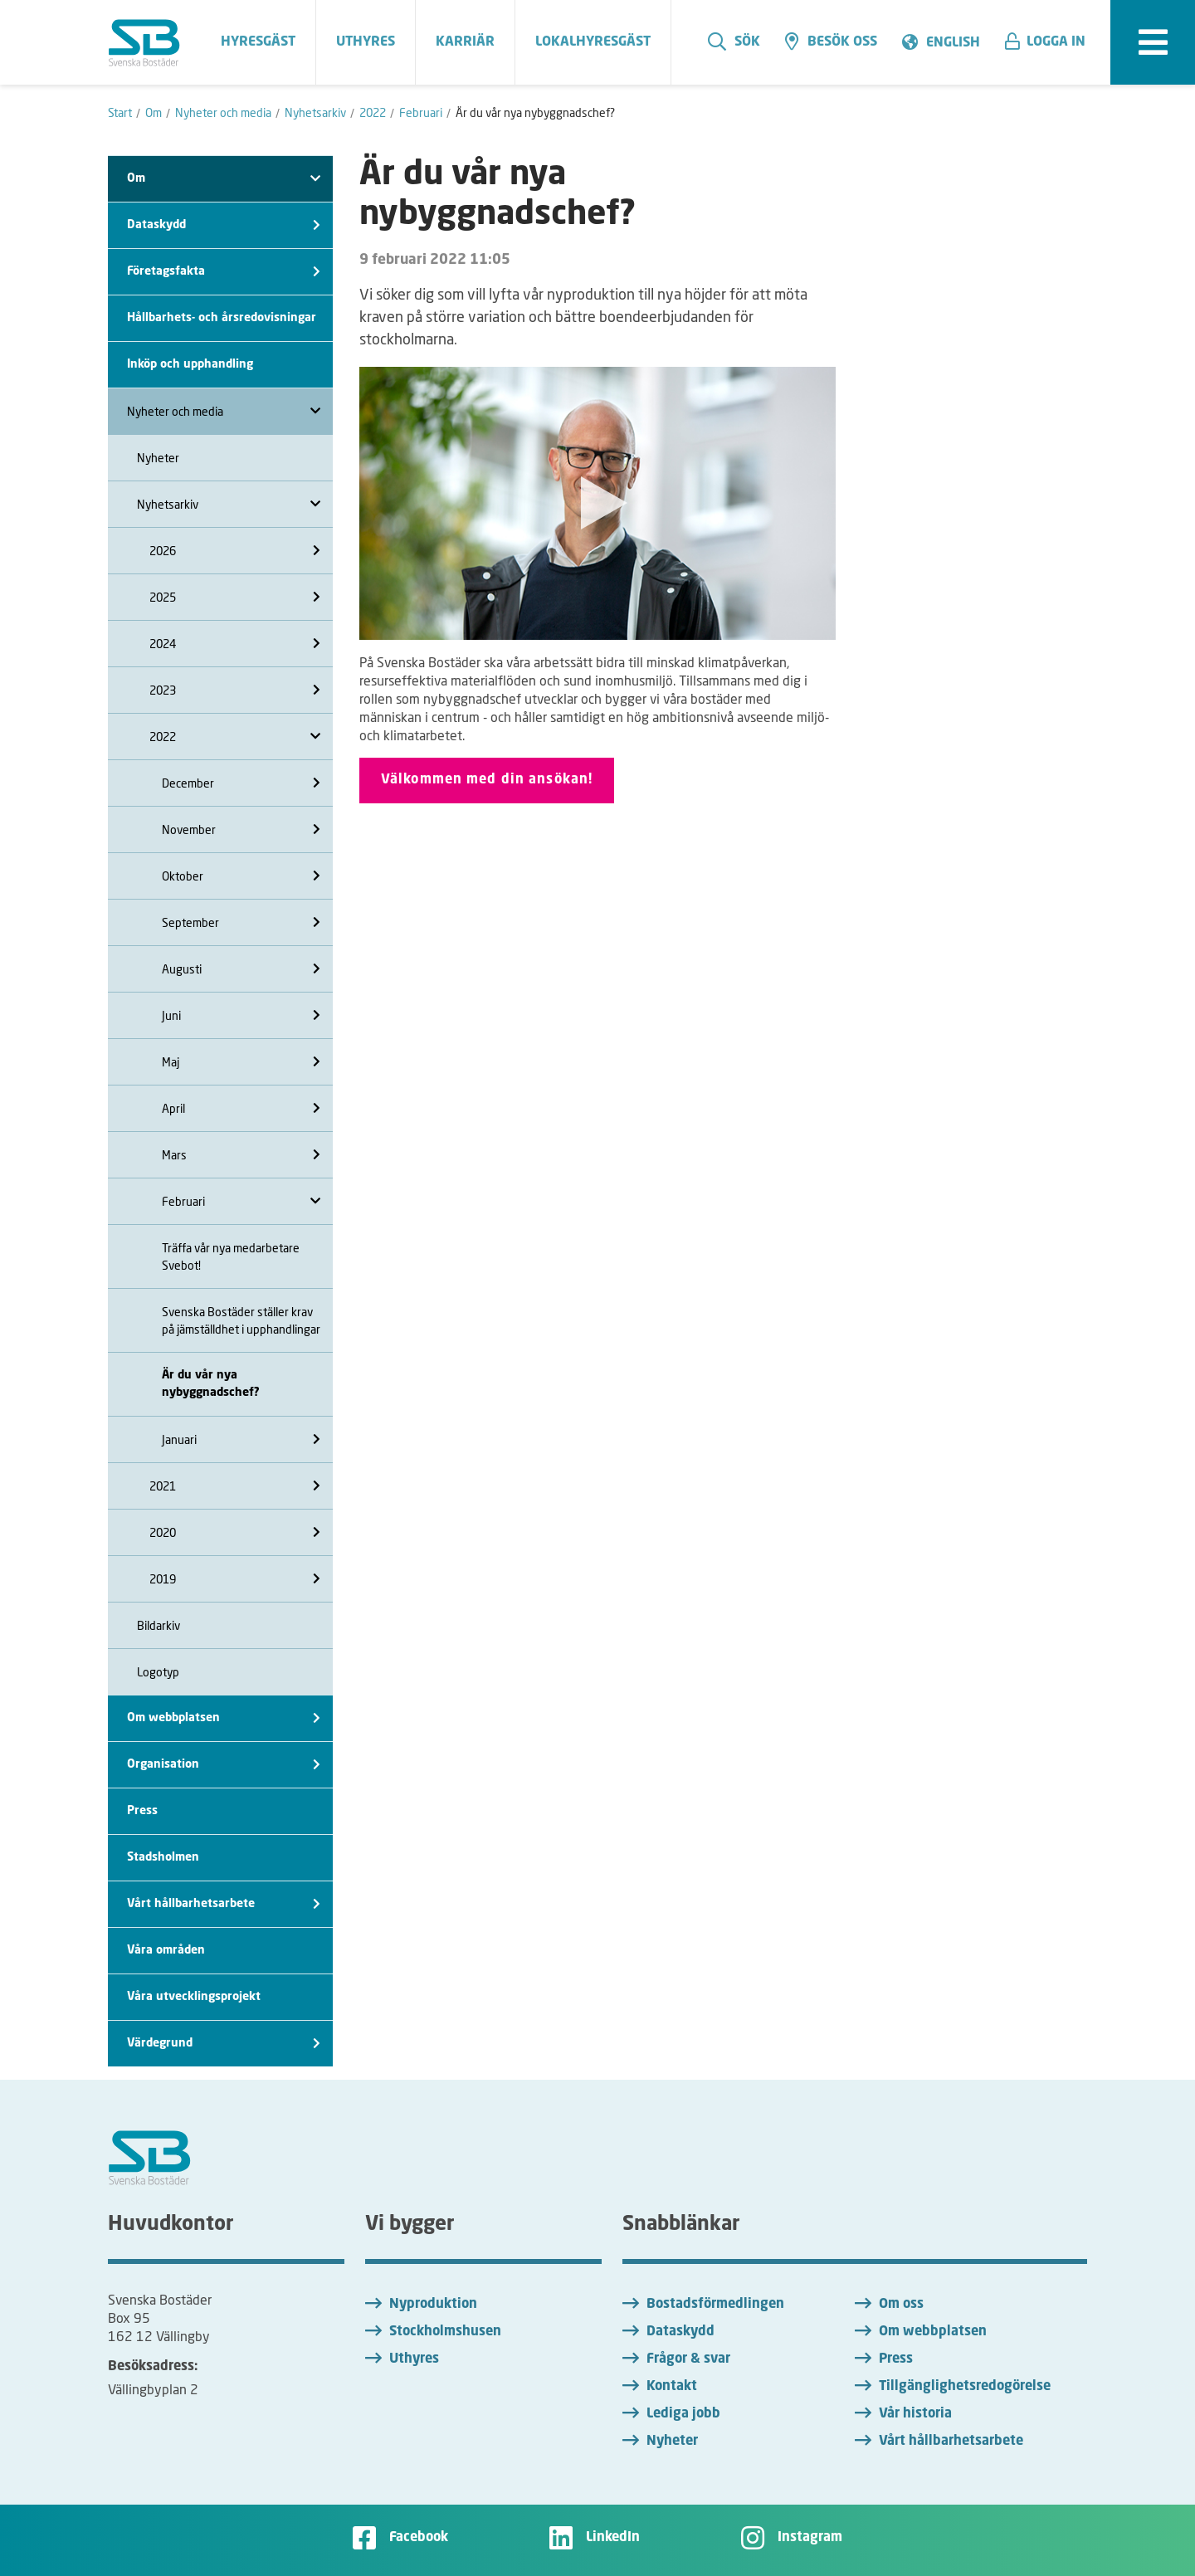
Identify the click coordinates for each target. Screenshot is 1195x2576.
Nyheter (158, 458)
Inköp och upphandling (190, 364)
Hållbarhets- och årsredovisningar (221, 318)
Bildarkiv (158, 1625)
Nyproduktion (433, 2304)
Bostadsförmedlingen (715, 2304)
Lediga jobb (683, 2414)
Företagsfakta (223, 272)
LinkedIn (613, 2537)
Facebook (418, 2537)
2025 (234, 597)
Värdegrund (223, 2043)
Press (142, 1811)
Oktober (241, 876)
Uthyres (414, 2359)
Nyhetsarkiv (228, 504)
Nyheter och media (223, 411)
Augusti (241, 969)
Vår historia (915, 2414)
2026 (234, 551)
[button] (1051, 42)
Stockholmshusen (445, 2332)
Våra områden (166, 1950)
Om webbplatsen (223, 1718)
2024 (234, 644)
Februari (241, 1201)
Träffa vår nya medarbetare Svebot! (231, 1256)
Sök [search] (734, 41)
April (241, 1108)
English (953, 43)
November (241, 829)
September (241, 922)
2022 (234, 736)
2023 (234, 690)
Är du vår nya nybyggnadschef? (211, 1383)
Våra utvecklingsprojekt (194, 1997)
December (241, 783)
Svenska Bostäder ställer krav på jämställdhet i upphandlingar (241, 1320)
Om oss (901, 2304)
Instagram (810, 2537)
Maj (241, 1062)
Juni (241, 1015)
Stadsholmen (163, 1857)
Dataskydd (223, 225)
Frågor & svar (688, 2359)
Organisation (223, 1765)
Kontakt (671, 2386)
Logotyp (158, 1672)
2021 (234, 1486)
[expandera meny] (1152, 42)
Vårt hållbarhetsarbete (223, 1904)
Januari (241, 1439)
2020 (234, 1532)
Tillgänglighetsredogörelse (965, 2386)
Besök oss (831, 41)
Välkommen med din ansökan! (487, 780)
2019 (234, 1579)
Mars (241, 1155)
